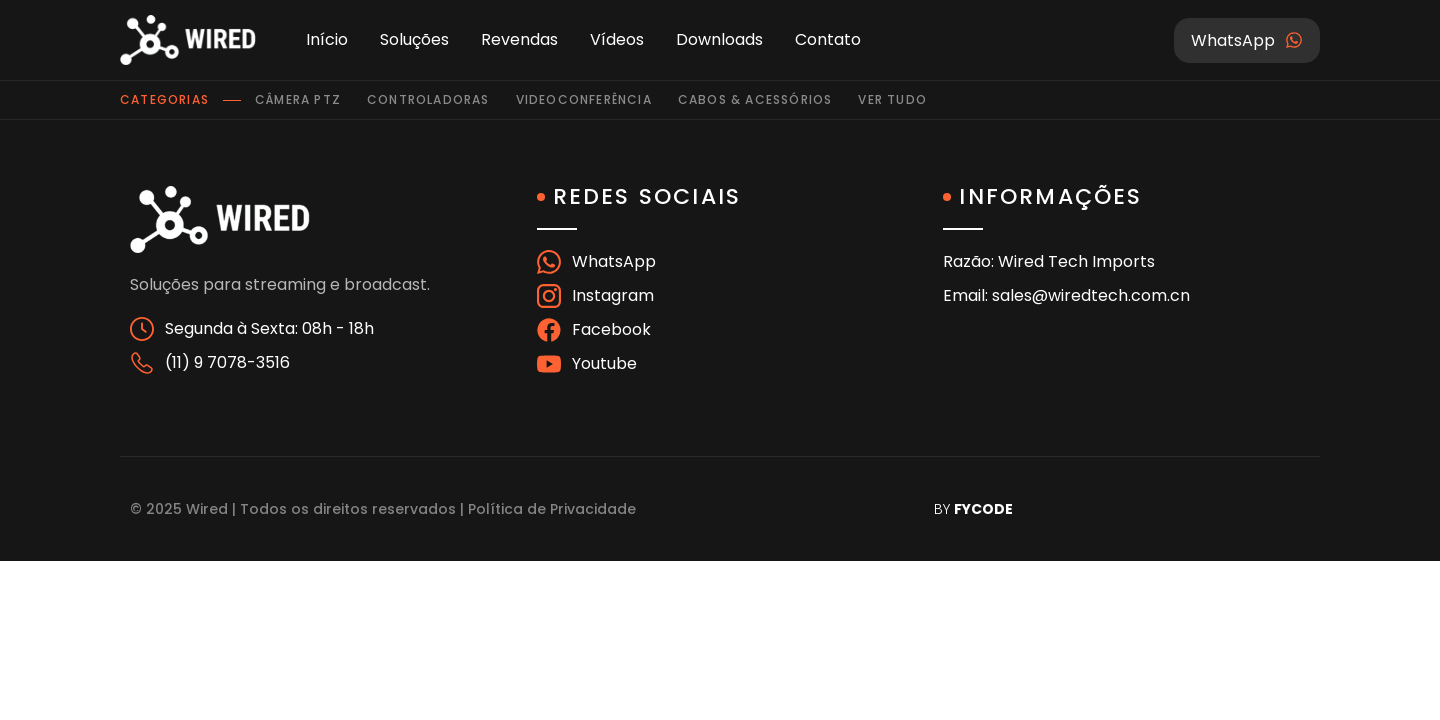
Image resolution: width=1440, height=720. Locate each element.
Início (327, 39)
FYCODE (983, 509)
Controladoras (428, 99)
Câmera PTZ (298, 99)
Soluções (414, 39)
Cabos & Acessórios (755, 99)
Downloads (719, 39)
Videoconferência (584, 99)
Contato (828, 39)
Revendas (519, 39)
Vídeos (617, 39)
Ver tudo (892, 99)
